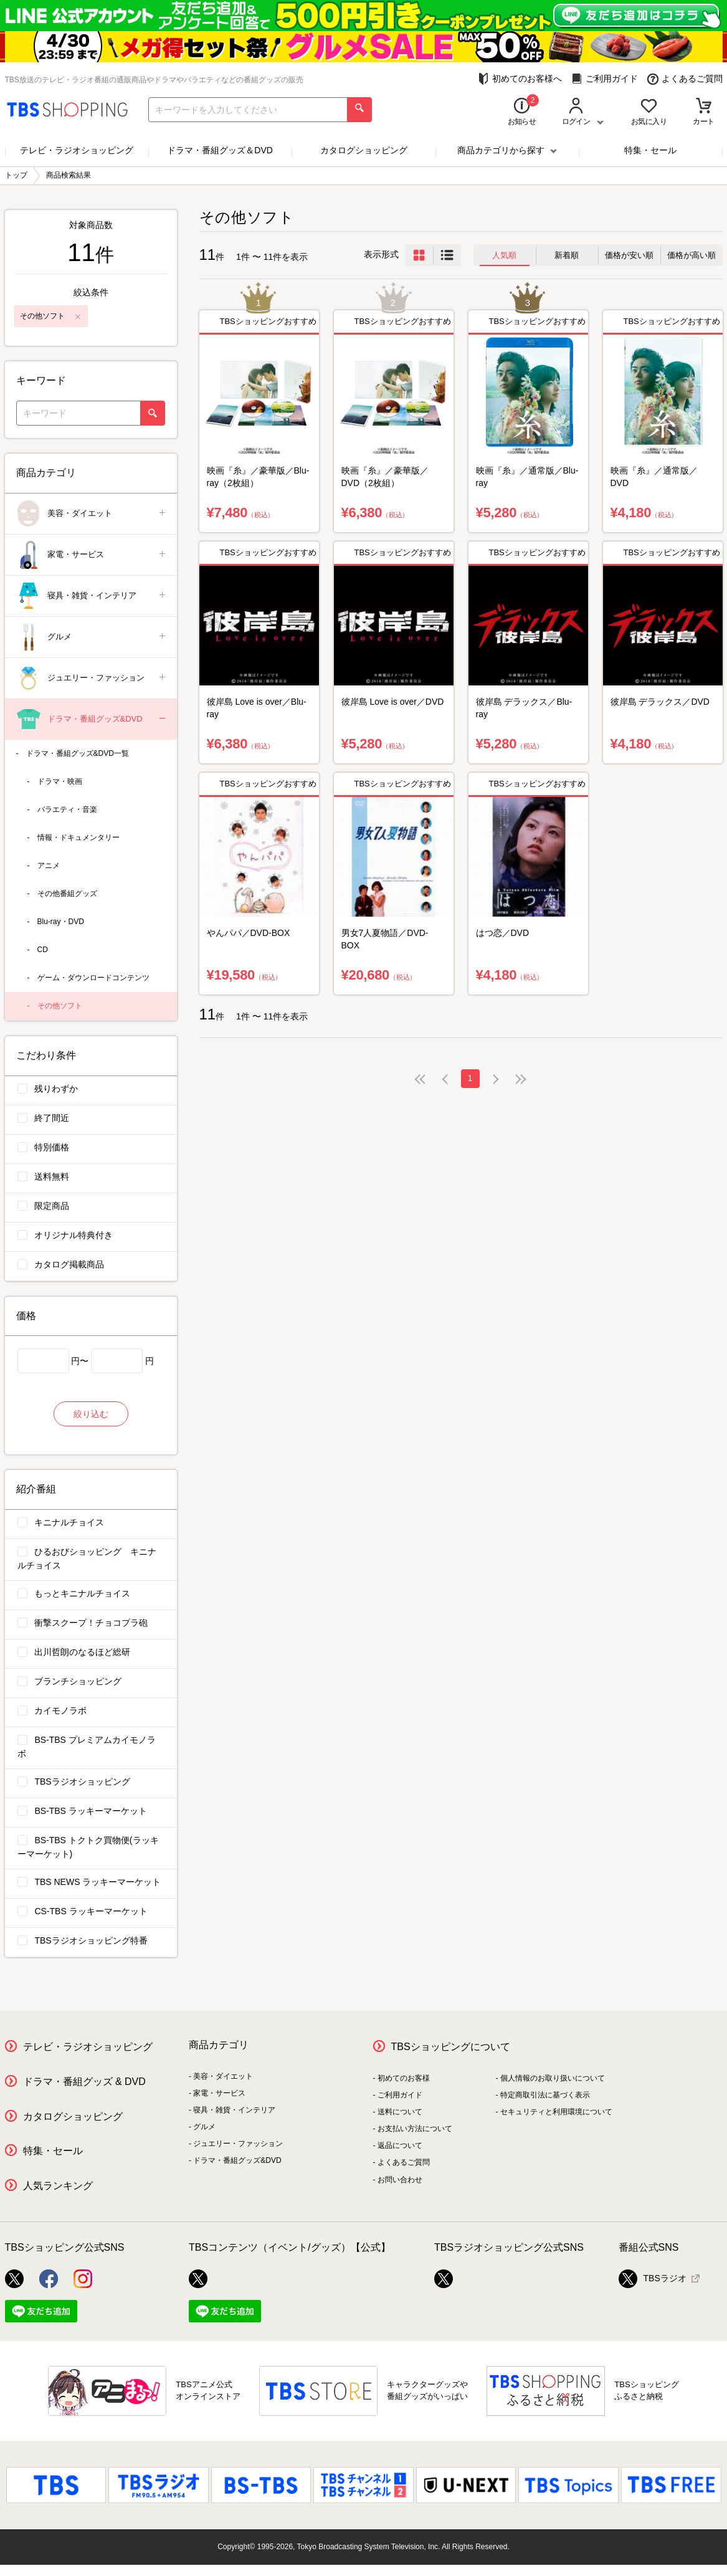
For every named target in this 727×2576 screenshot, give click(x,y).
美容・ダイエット (92, 514)
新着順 (566, 255)
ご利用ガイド (604, 79)
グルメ (92, 637)
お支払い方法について (415, 2128)
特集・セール (650, 150)
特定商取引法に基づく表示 (545, 2095)
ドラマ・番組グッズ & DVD (84, 2081)
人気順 (504, 255)
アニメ (48, 865)
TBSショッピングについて (450, 2046)
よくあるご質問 (685, 79)
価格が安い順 (629, 255)
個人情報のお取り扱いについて (552, 2078)
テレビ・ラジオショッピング (76, 150)
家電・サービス (92, 555)
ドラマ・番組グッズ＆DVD (220, 150)
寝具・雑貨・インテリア (92, 596)
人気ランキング (58, 2185)
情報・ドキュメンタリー (78, 837)
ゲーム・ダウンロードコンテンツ (93, 977)
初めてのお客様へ (520, 79)
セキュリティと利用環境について (556, 2111)
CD (42, 949)
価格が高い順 (691, 255)
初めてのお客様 (404, 2078)
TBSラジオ (653, 2278)
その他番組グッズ (67, 893)
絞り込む (91, 1414)
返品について (400, 2145)
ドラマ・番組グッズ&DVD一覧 (77, 753)
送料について (400, 2111)
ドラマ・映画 (59, 781)
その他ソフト (59, 1005)
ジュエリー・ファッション (92, 678)
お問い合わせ (400, 2179)
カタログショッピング (363, 150)
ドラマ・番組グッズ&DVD (92, 719)
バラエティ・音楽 (67, 809)
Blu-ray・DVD (60, 921)
